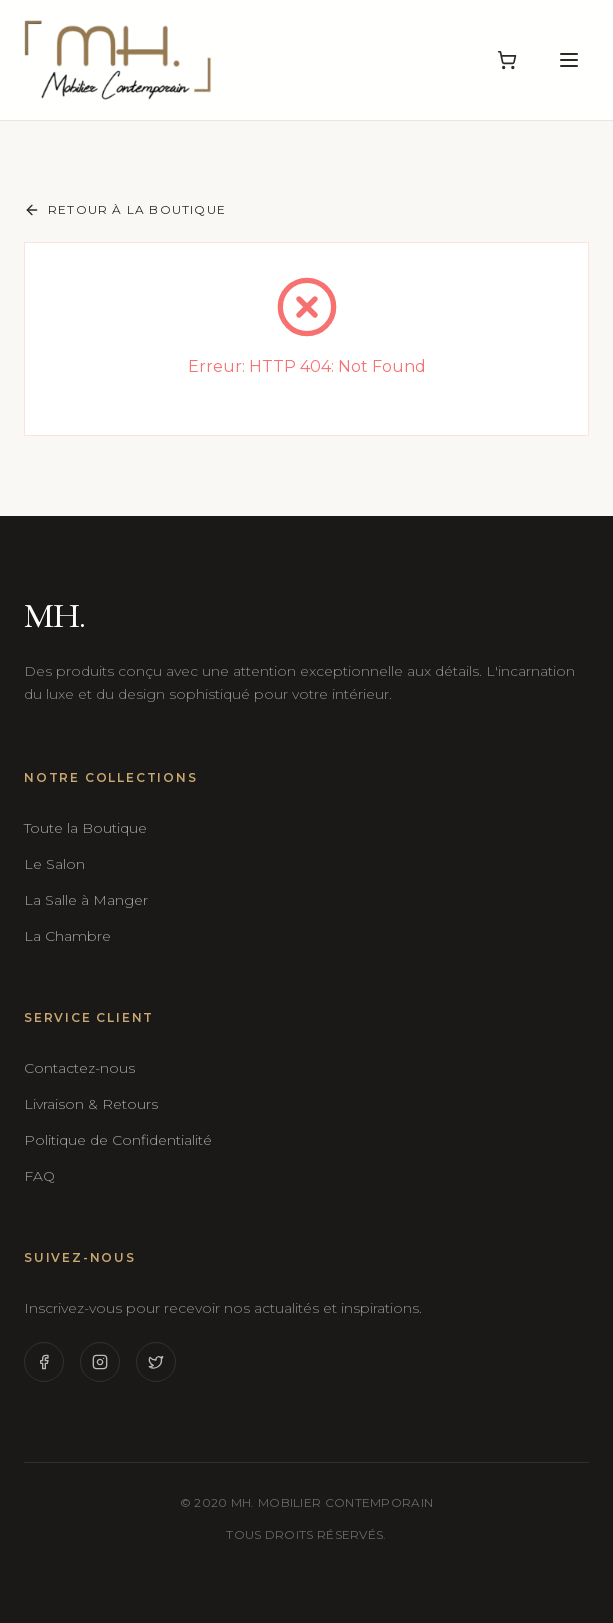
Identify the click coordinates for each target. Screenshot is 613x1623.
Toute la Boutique (85, 828)
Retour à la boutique (125, 210)
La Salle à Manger (86, 900)
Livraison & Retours (91, 1104)
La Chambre (67, 936)
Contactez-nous (79, 1068)
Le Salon (54, 864)
